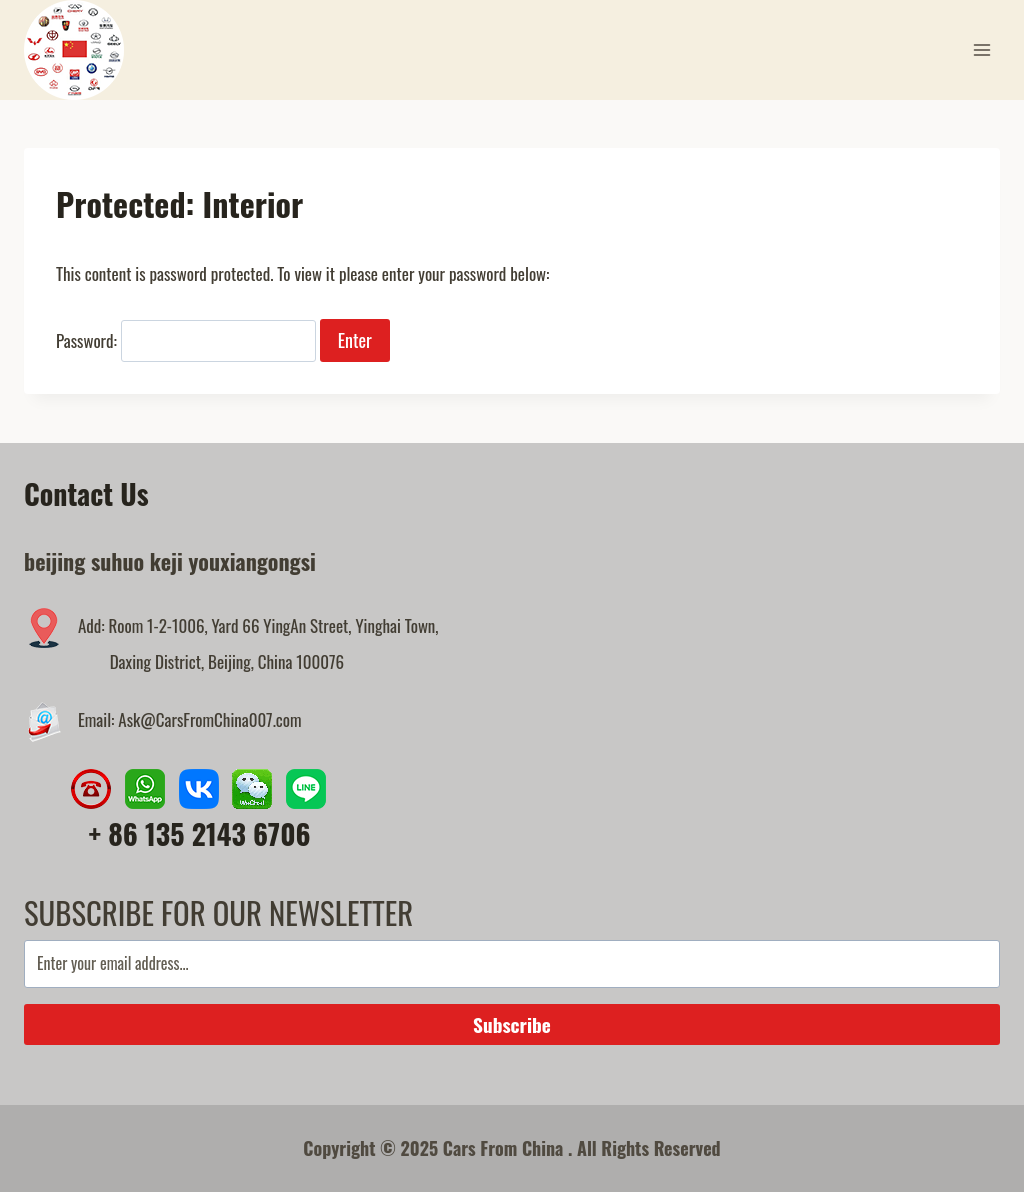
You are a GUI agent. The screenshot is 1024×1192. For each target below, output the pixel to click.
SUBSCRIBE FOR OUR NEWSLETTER (218, 912)
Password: (186, 340)
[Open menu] (981, 49)
